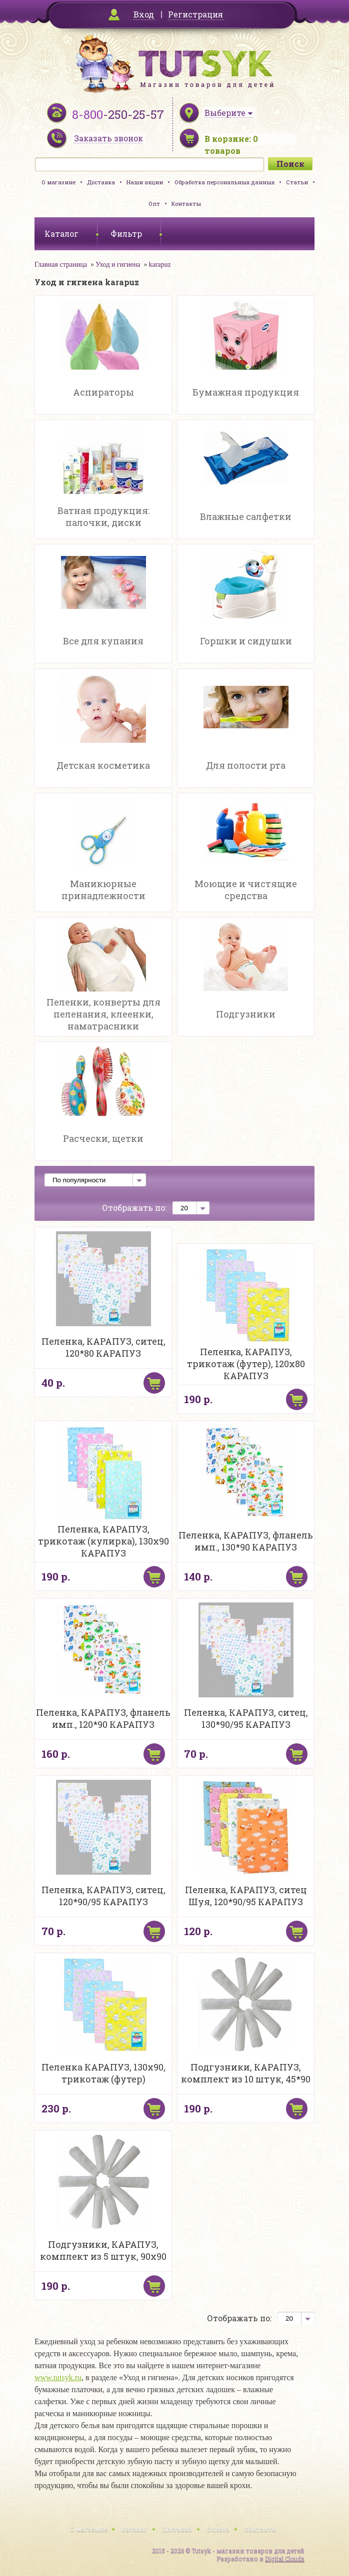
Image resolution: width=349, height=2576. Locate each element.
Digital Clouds (284, 2559)
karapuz (159, 264)
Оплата (218, 2529)
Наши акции (144, 182)
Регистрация (195, 14)
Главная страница (60, 264)
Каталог (135, 2529)
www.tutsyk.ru (58, 2377)
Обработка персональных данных (224, 182)
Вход (144, 14)
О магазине (59, 182)
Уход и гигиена (118, 264)
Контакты (186, 203)
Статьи (297, 182)
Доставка (101, 182)
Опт (154, 203)
